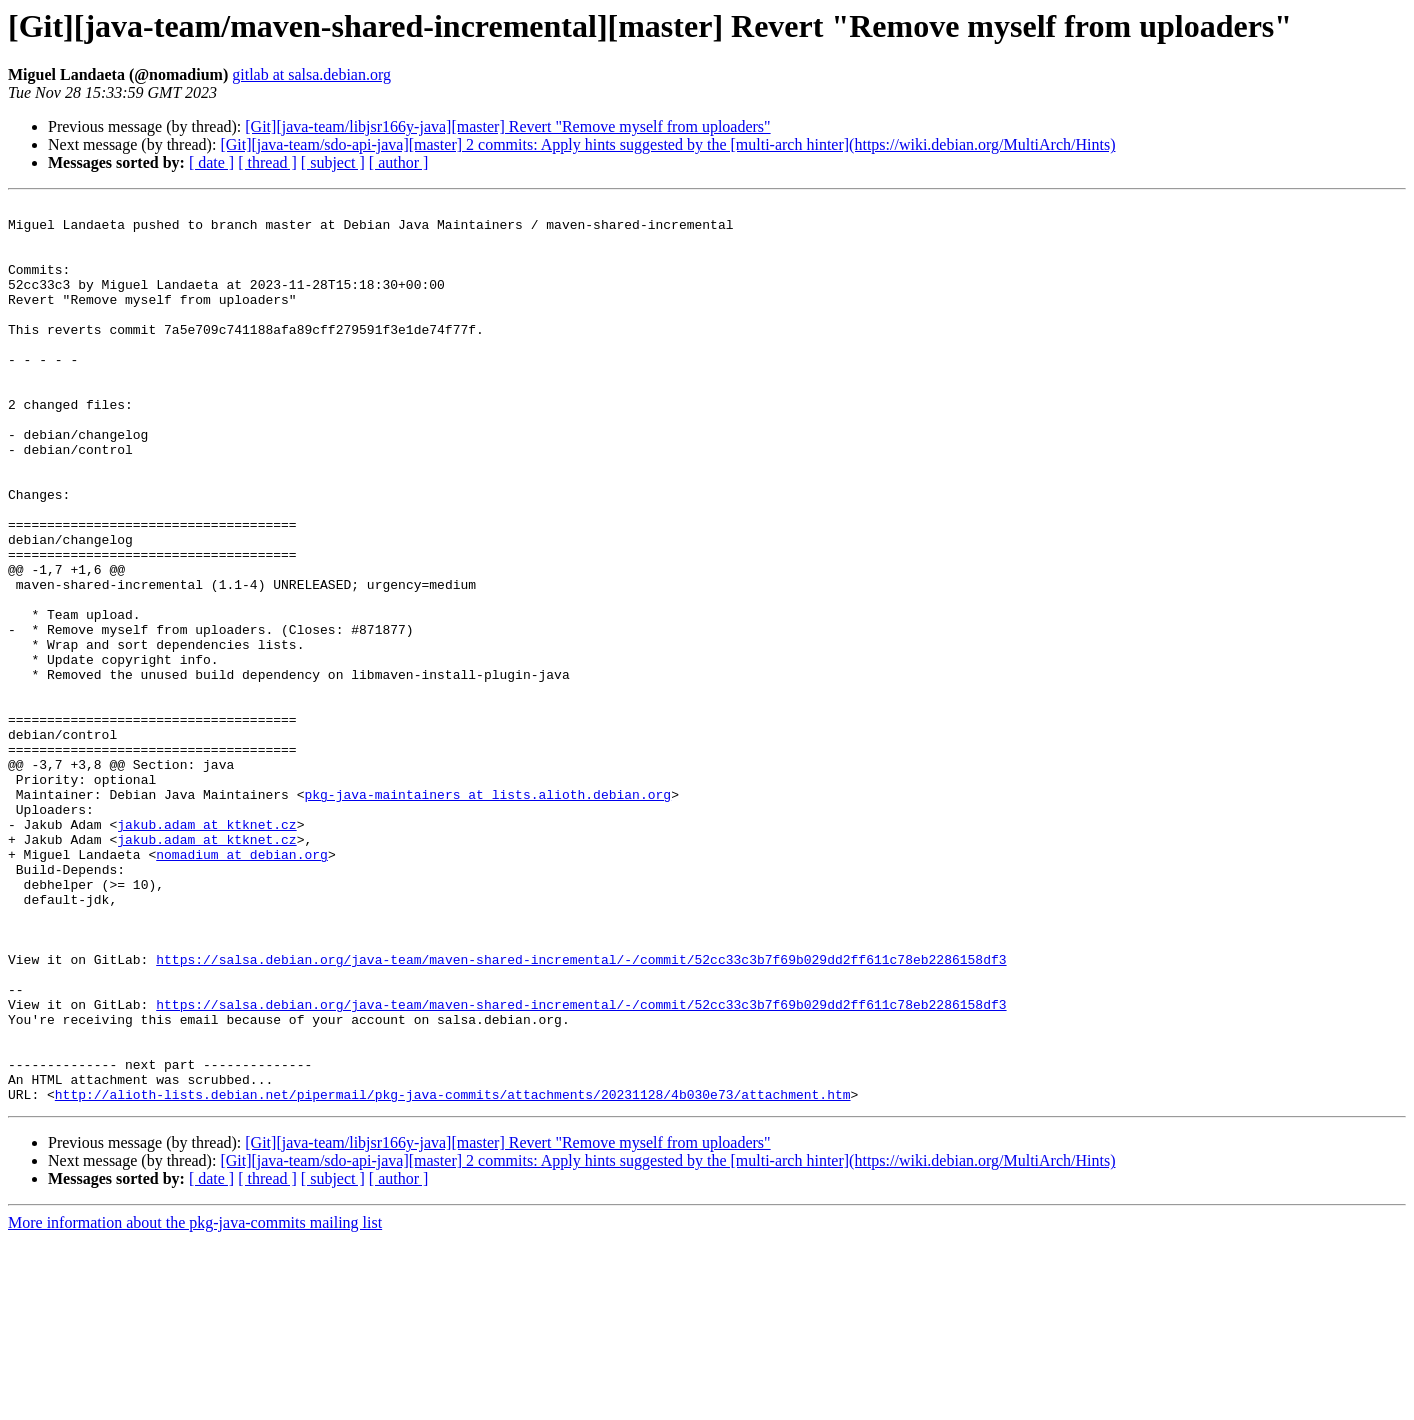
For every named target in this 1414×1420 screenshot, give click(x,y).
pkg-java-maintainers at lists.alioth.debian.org (487, 914)
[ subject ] (333, 162)
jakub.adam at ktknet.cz (206, 950)
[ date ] (211, 162)
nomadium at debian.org (242, 986)
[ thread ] (267, 162)
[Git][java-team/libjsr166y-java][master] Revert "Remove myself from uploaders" (507, 126)
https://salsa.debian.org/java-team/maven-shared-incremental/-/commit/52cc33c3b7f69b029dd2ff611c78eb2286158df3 (581, 1112)
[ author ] (399, 162)
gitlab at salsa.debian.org (311, 74)
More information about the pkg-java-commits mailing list (195, 1402)
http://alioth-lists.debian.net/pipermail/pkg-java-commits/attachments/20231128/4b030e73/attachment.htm (453, 1274)
